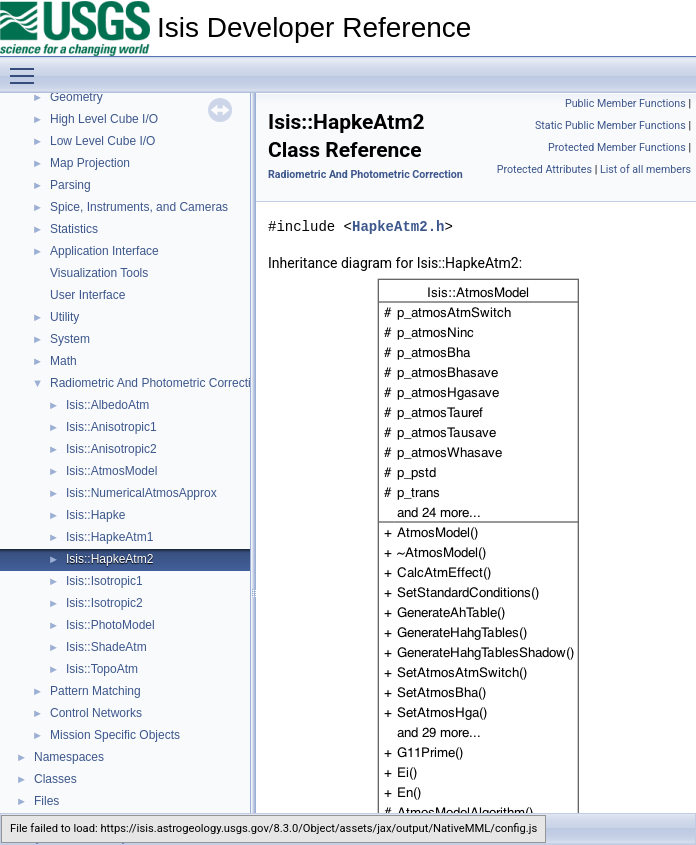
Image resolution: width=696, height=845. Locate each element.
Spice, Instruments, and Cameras (139, 207)
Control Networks (96, 713)
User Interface (87, 295)
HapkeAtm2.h (398, 226)
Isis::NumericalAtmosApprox (141, 493)
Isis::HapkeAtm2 (109, 559)
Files (46, 801)
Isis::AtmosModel (111, 471)
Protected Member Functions (617, 147)
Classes (55, 779)
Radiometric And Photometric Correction (157, 383)
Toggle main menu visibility (27, 67)
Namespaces (69, 757)
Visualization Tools (99, 273)
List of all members (645, 169)
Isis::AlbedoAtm (107, 405)
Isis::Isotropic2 (104, 603)
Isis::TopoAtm (102, 669)
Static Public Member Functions (610, 125)
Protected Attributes (544, 169)
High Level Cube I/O (104, 119)
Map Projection (90, 163)
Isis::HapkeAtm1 (109, 537)
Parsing (70, 185)
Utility (64, 317)
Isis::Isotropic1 (104, 581)
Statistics (74, 229)
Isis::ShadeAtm (106, 647)
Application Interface (104, 251)
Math (63, 361)
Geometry (76, 97)
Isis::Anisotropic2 (111, 449)
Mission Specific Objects (115, 735)
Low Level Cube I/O (102, 141)
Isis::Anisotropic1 (111, 427)
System (70, 339)
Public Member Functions (625, 103)
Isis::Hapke (95, 515)
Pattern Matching (95, 691)
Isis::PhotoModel (110, 625)
